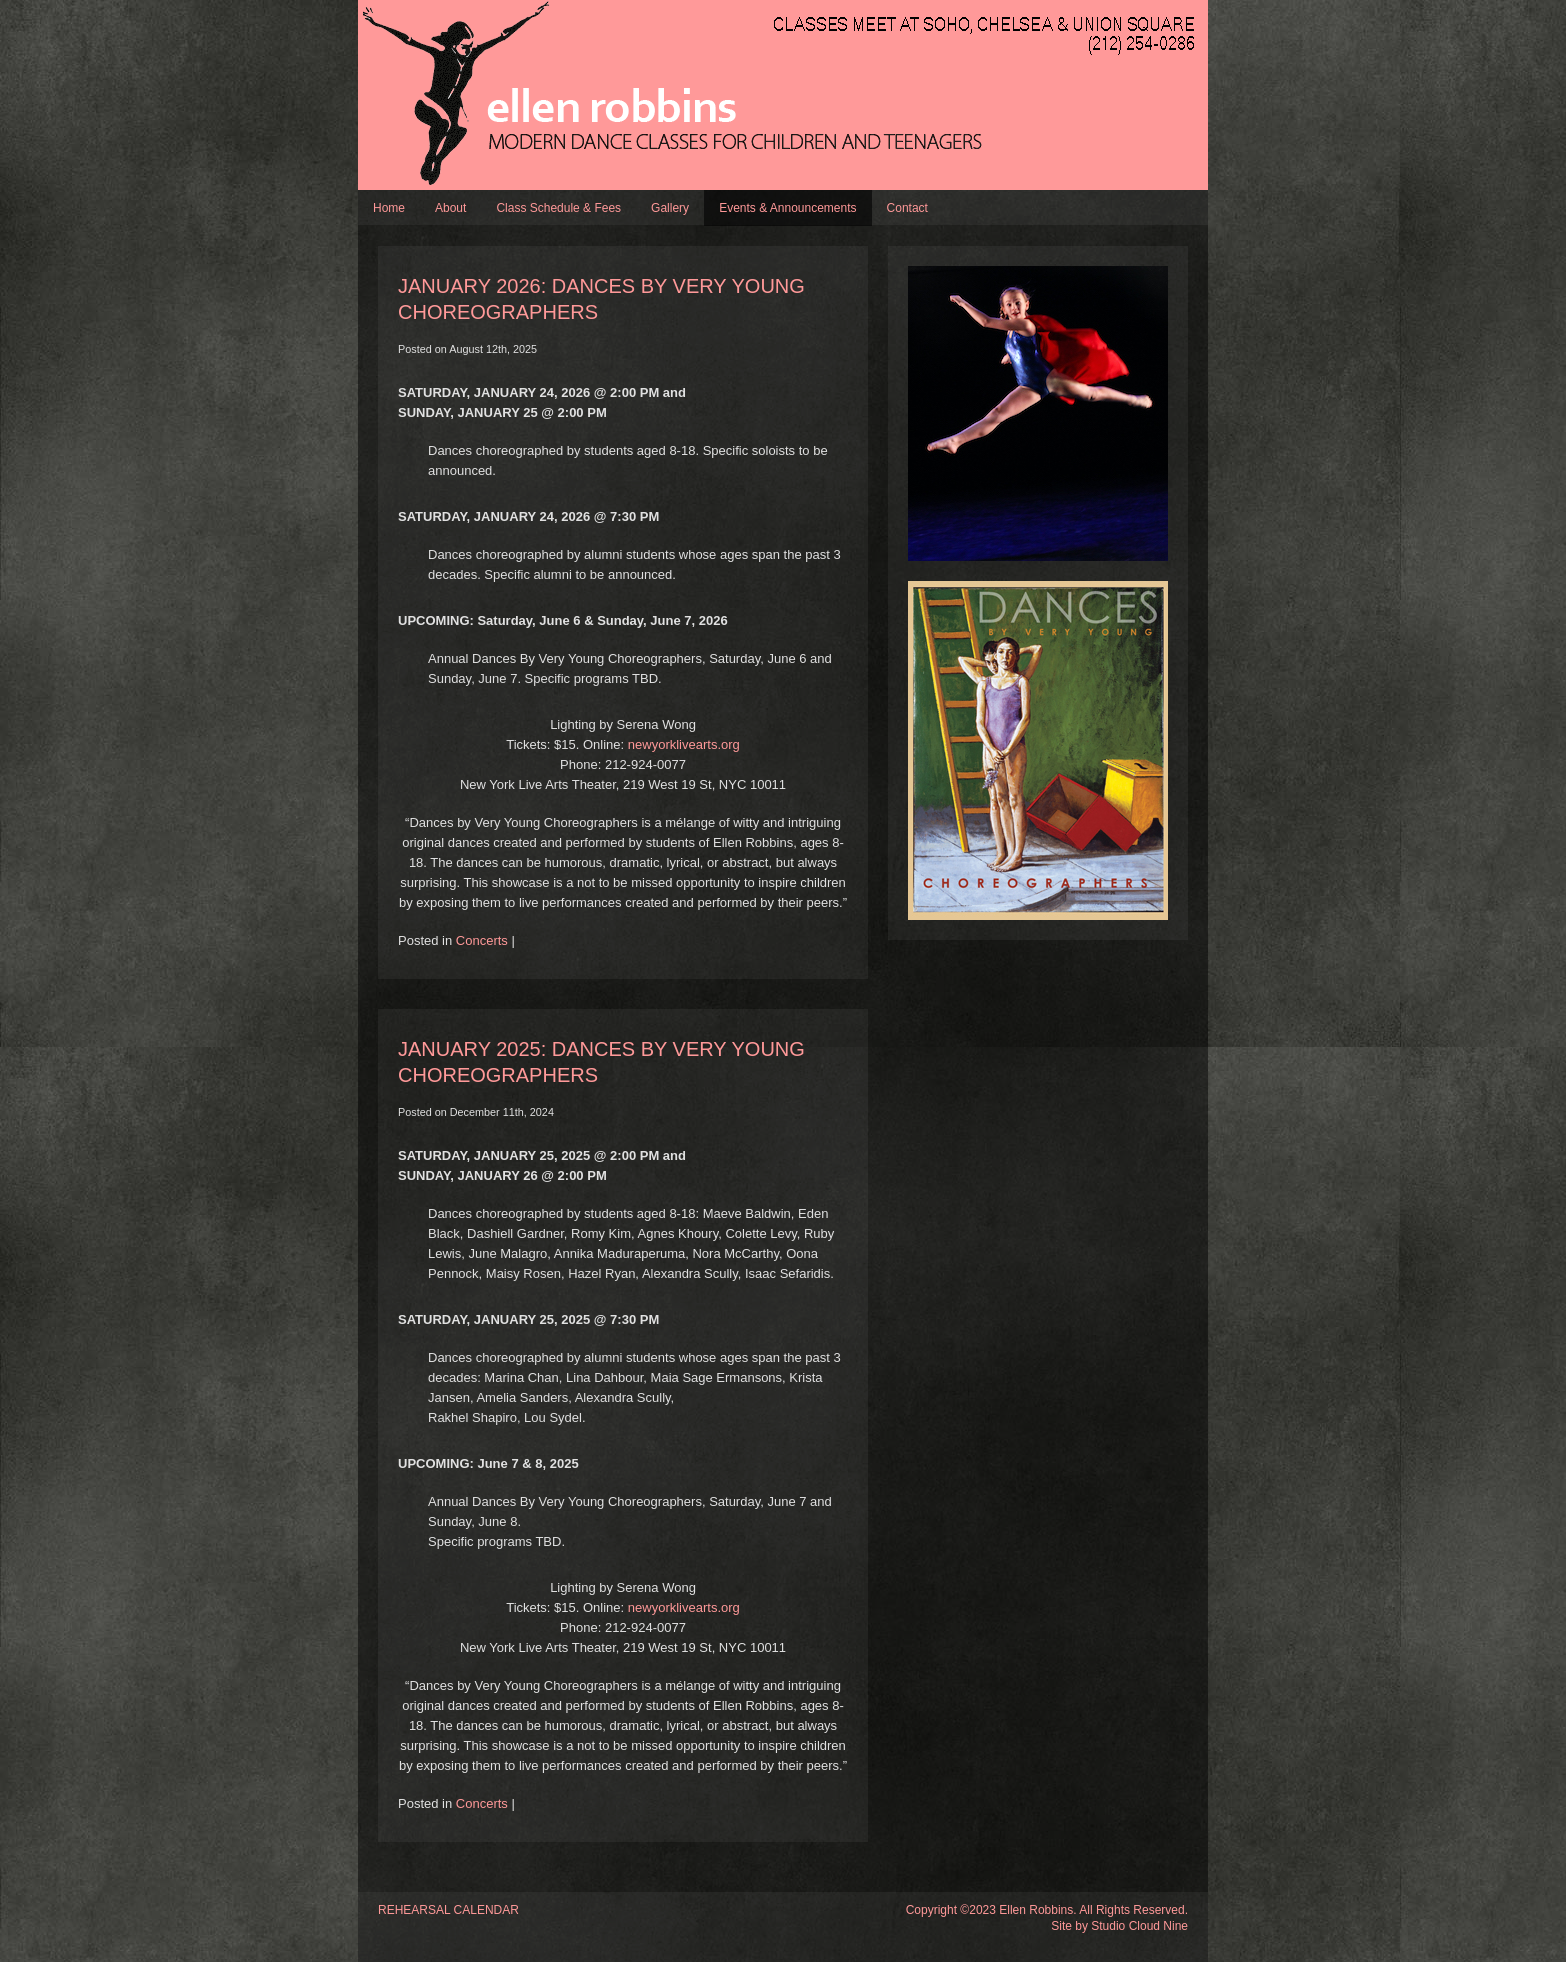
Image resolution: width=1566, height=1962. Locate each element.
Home (389, 208)
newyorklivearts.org (684, 744)
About (450, 208)
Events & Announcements (787, 208)
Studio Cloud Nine (1139, 1926)
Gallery (670, 208)
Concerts (482, 940)
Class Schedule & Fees (558, 208)
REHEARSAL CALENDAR (448, 1910)
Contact (907, 208)
